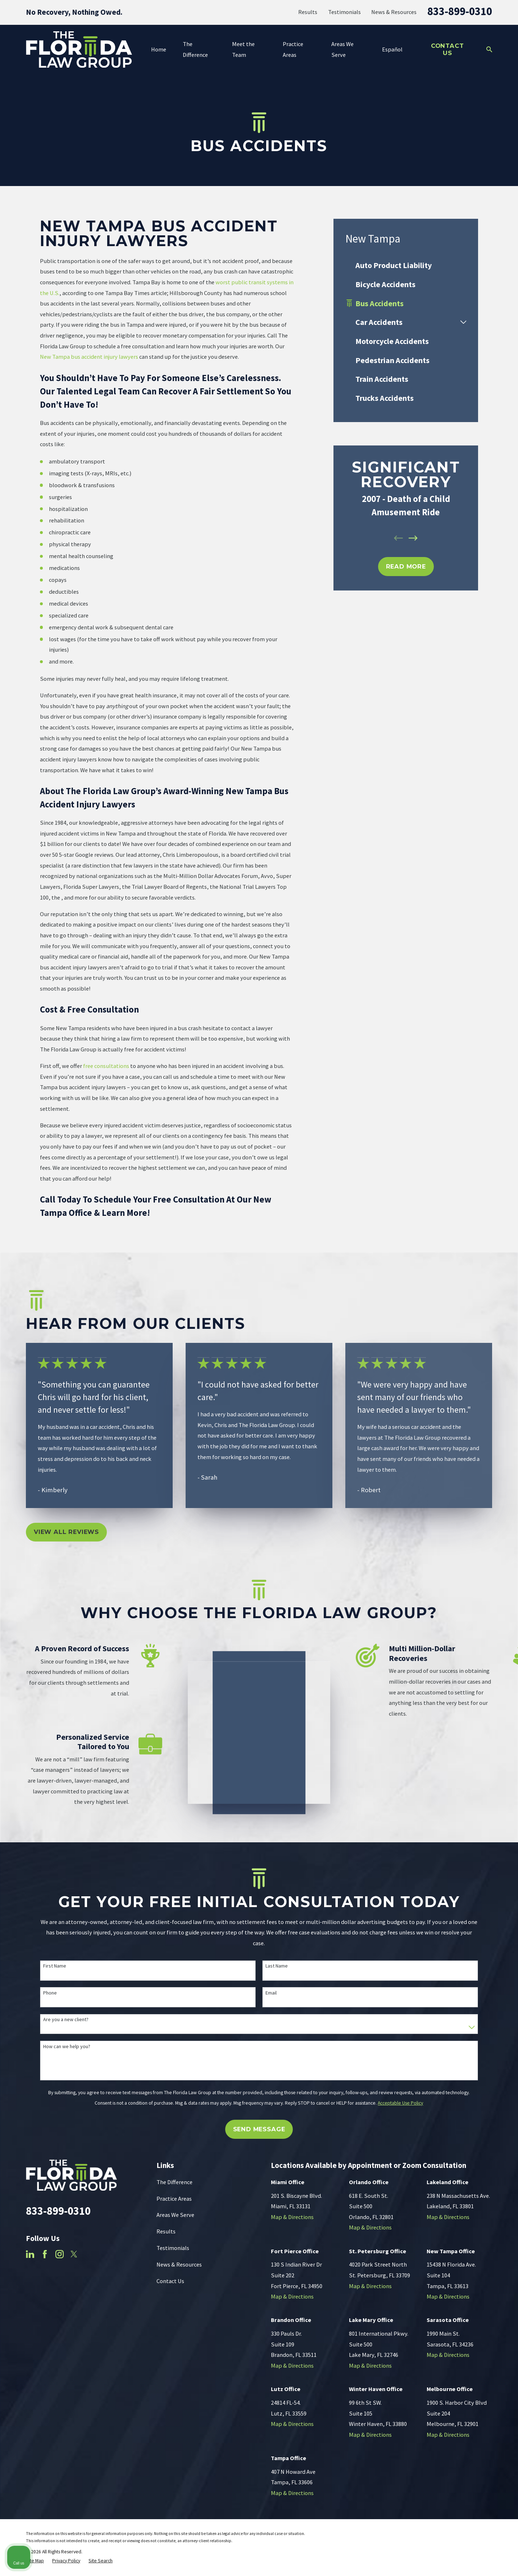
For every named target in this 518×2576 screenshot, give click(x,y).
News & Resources (394, 11)
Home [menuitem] (158, 49)
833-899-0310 (459, 11)
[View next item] (413, 538)
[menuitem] (405, 265)
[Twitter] (74, 2254)
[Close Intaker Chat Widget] (494, 2346)
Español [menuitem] (392, 49)
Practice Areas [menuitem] (293, 49)
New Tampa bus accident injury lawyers (89, 356)
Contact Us (447, 49)
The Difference (174, 2182)
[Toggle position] (479, 2346)
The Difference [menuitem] (195, 49)
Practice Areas (174, 2198)
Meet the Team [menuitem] (243, 49)
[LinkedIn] (30, 2254)
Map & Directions (292, 2216)
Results (307, 11)
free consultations (106, 1065)
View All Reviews (66, 1531)
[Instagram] (59, 2254)
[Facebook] (45, 2254)
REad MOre (406, 566)
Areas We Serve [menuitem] (342, 49)
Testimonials (344, 11)
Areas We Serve (175, 2214)
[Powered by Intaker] (456, 2561)
